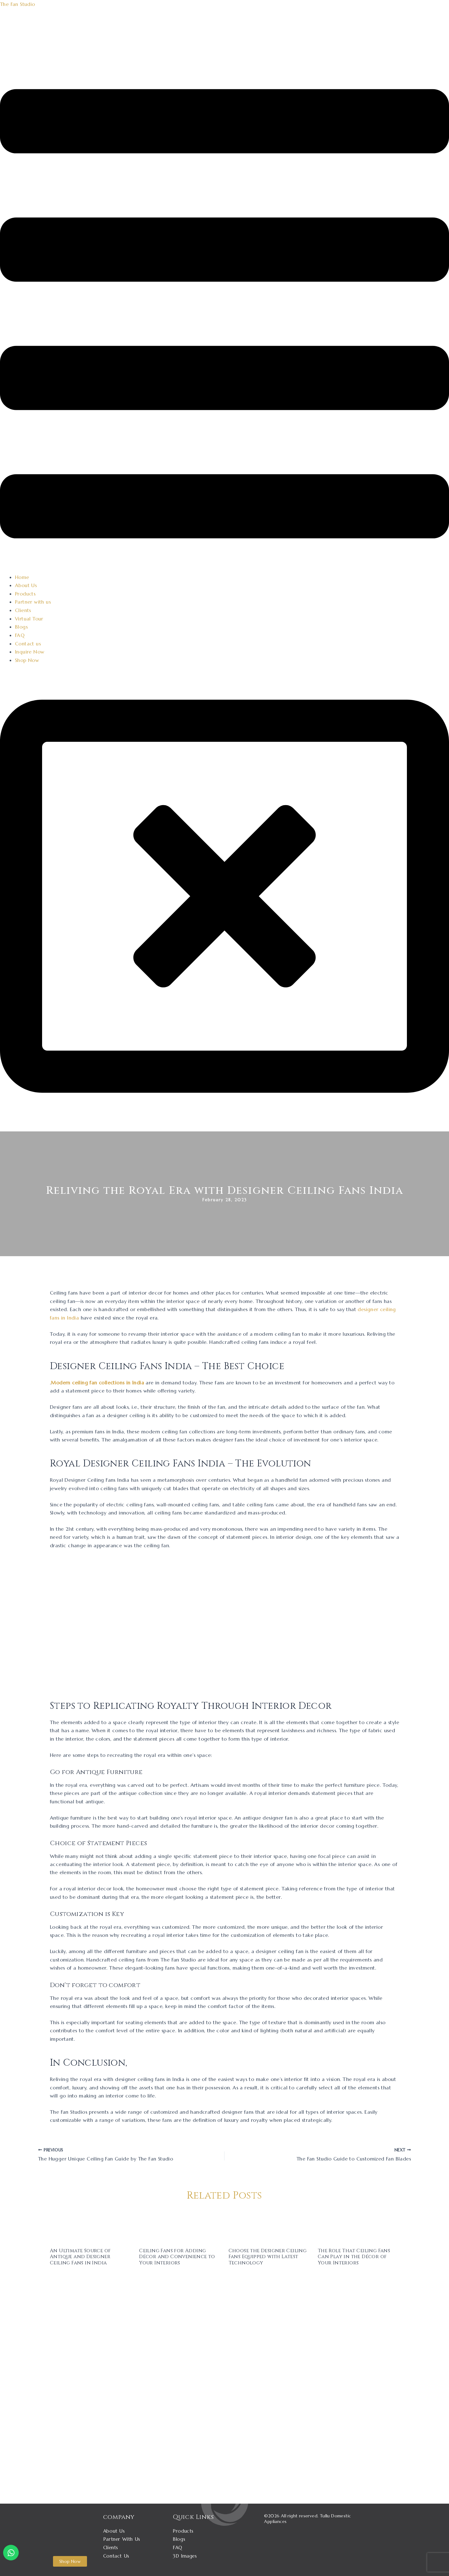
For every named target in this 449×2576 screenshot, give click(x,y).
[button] (224, 315)
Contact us (28, 642)
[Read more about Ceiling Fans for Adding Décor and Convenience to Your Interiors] (179, 2225)
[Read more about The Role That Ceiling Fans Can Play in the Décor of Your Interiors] (358, 2225)
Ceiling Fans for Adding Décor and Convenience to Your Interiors (179, 2256)
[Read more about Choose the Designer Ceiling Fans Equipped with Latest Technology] (269, 2225)
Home (22, 577)
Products (25, 593)
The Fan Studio (18, 4)
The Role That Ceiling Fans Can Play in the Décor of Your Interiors (355, 2256)
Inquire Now (29, 651)
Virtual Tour (29, 618)
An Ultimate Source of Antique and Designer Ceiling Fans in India (81, 2256)
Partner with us (33, 601)
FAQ (20, 634)
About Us (26, 585)
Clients (23, 610)
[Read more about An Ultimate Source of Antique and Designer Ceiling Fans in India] (90, 2225)
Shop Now (27, 659)
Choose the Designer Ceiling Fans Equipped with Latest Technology (266, 2256)
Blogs (21, 626)
